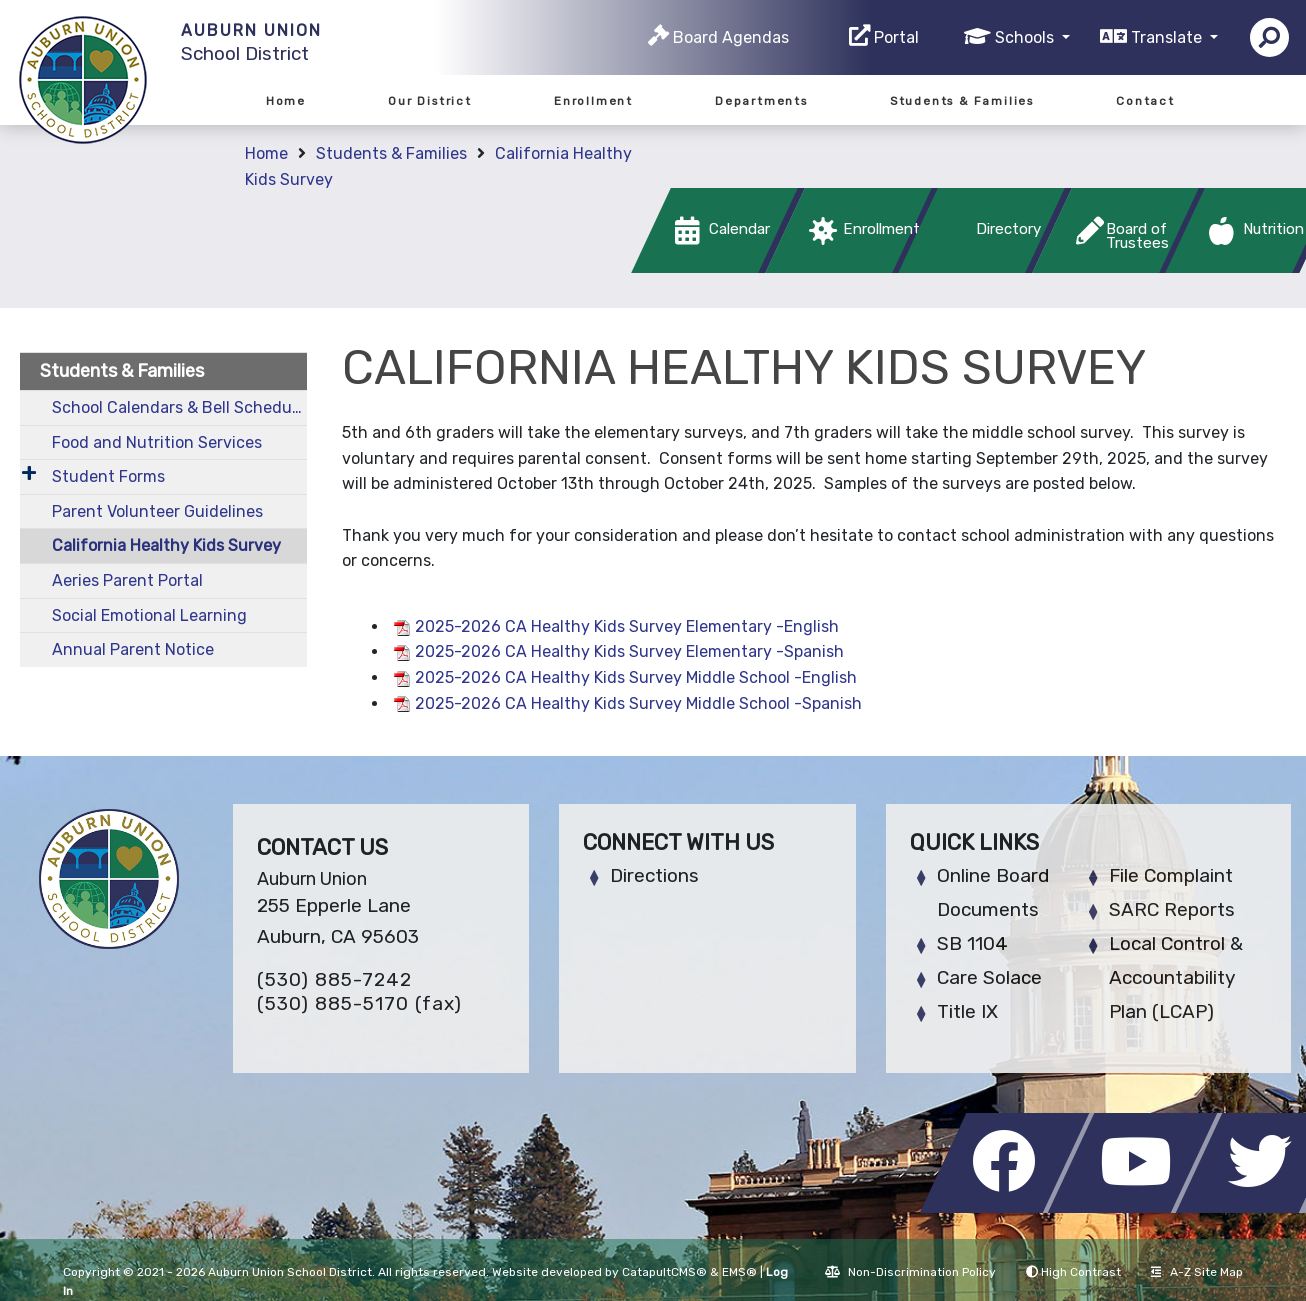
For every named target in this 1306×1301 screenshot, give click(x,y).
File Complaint (1171, 875)
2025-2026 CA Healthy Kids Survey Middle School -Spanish (638, 703)
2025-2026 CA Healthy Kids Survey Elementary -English (627, 626)
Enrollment (593, 101)
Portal (896, 37)
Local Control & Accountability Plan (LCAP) (1176, 977)
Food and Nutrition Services (157, 442)
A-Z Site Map (1197, 1272)
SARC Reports (1172, 909)
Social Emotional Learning (149, 615)
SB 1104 (972, 943)
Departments (761, 101)
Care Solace (989, 977)
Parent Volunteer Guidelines (157, 511)
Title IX (967, 1011)
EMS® (739, 1272)
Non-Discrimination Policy (910, 1272)
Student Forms (108, 476)
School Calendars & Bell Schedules (179, 407)
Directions (654, 875)
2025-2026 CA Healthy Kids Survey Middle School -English (636, 677)
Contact (1145, 101)
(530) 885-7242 (334, 979)
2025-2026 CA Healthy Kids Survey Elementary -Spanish (629, 651)
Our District (430, 101)
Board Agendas (731, 37)
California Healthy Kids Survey (166, 545)
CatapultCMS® (664, 1272)
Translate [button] (1168, 37)
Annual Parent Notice (133, 649)
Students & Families (962, 101)
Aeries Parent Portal (127, 580)
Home (286, 101)
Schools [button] (1026, 37)
